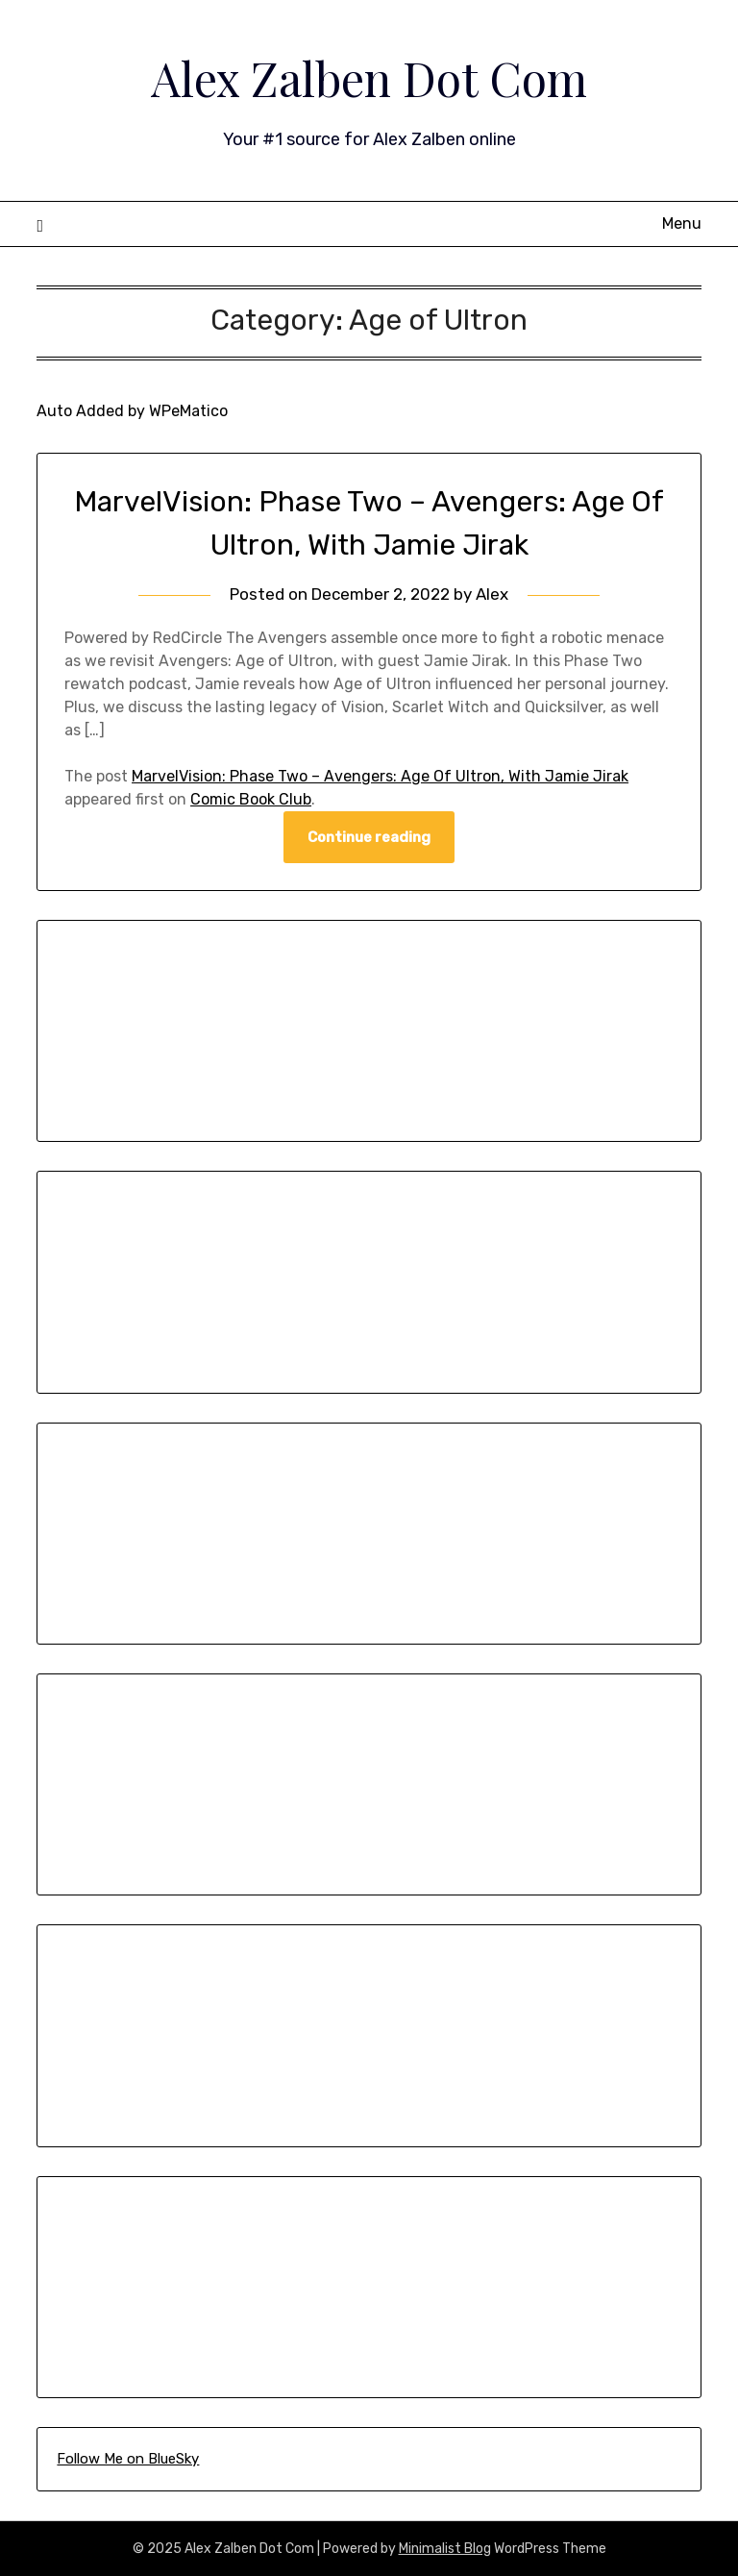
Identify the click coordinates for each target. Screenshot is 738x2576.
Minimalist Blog (445, 2548)
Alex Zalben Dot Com (369, 78)
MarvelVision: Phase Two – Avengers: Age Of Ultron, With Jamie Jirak (380, 776)
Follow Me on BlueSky (128, 2458)
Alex (492, 594)
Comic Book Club (250, 799)
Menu (681, 223)
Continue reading (369, 837)
